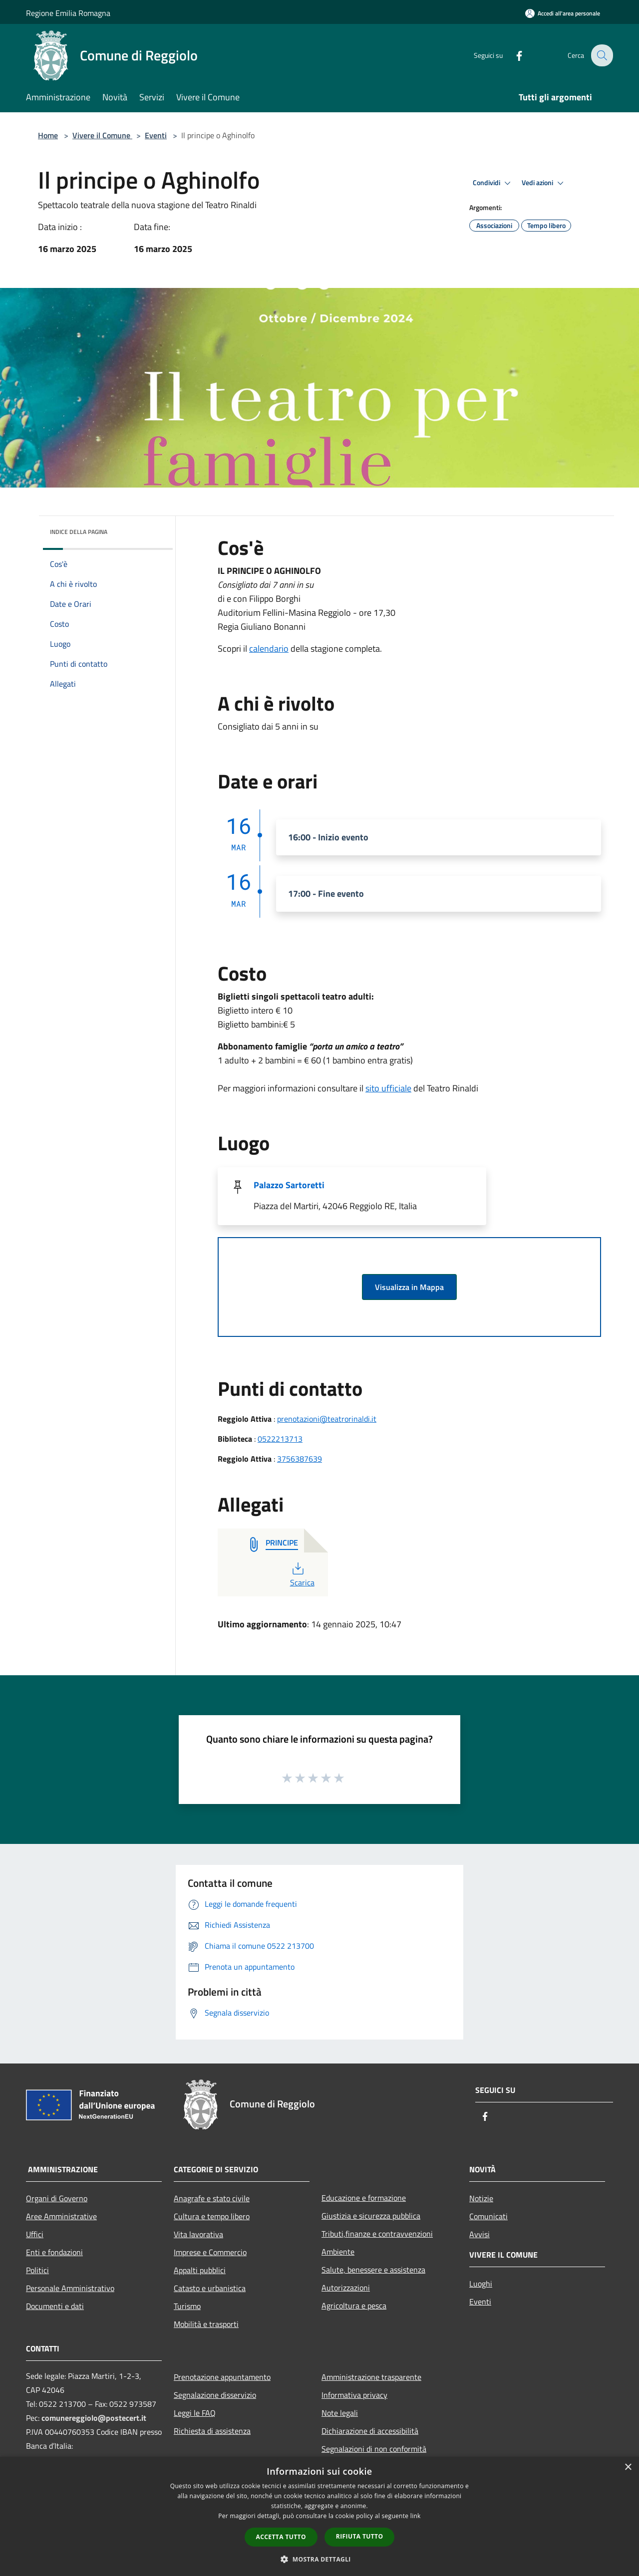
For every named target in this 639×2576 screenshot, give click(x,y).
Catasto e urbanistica (210, 2288)
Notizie (481, 2198)
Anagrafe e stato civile (212, 2198)
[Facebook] (512, 55)
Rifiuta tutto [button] (359, 2536)
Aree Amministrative (61, 2216)
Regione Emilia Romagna (68, 13)
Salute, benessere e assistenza (373, 2270)
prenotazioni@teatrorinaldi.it (326, 1419)
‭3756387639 (299, 1459)
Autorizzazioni (345, 2288)
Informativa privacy (354, 2395)
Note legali (339, 2413)
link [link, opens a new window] (415, 2516)
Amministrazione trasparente (371, 2377)
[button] (319, 2559)
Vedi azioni (544, 183)
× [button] (628, 2467)
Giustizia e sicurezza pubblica (370, 2216)
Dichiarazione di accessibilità (369, 2431)
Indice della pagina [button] (78, 531)
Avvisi (479, 2234)
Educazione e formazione (363, 2198)
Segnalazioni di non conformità (373, 2449)
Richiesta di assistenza (212, 2431)
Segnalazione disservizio (215, 2395)
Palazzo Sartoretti (289, 1185)
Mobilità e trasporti (206, 2324)
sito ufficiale (388, 1088)
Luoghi (480, 2284)
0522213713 (280, 1439)
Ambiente (337, 2252)
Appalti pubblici (200, 2270)
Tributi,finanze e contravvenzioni (377, 2234)
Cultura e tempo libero (212, 2216)
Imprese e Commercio (210, 2252)
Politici (37, 2270)
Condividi (493, 183)
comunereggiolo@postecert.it (93, 2418)
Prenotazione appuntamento (222, 2377)
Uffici (34, 2234)
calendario (269, 648)
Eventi (156, 135)
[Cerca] (601, 55)
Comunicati (488, 2216)
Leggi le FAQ (195, 2413)
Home (48, 135)
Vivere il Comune (102, 135)
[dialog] (319, 2516)
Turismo (187, 2306)
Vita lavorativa (198, 2234)
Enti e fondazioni (54, 2252)
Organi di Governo (56, 2198)
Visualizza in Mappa (409, 1287)
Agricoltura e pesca (353, 2306)
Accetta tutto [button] (281, 2537)
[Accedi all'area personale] (562, 13)
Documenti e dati (55, 2306)
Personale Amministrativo (70, 2288)
